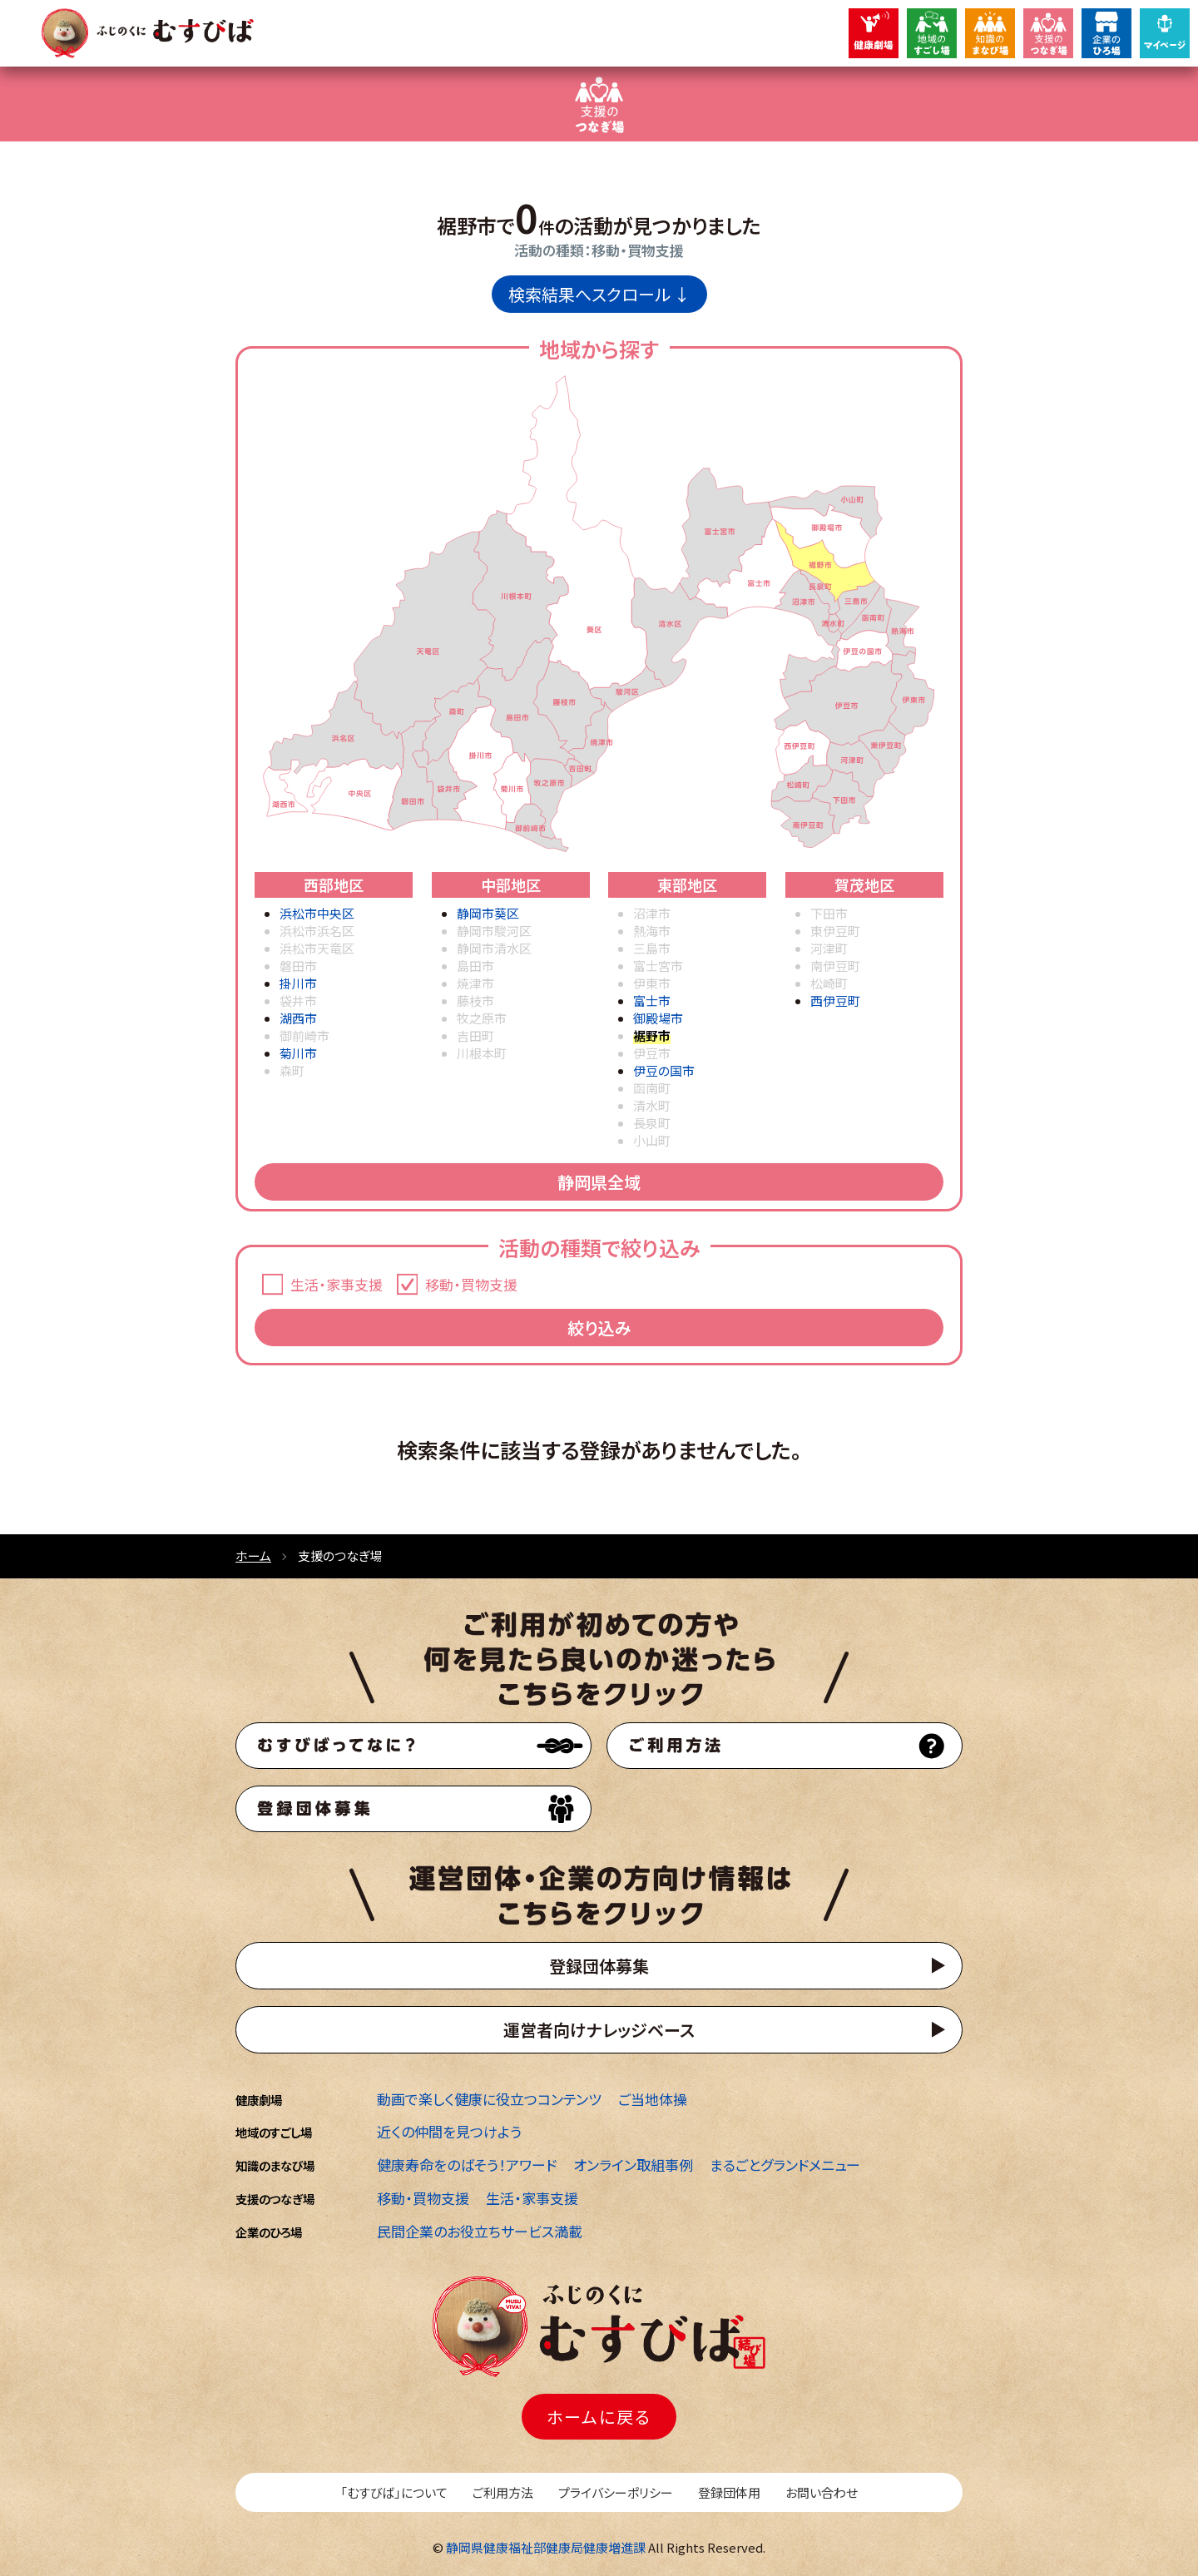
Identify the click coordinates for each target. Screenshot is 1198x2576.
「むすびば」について (394, 2492)
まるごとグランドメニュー (785, 2164)
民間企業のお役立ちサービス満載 (479, 2231)
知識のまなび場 (274, 2165)
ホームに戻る (599, 2417)
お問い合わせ (821, 2492)
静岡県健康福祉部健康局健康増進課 (546, 2547)
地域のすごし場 (273, 2132)
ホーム (253, 1555)
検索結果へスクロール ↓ (599, 294)
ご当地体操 (652, 2098)
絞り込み (599, 1327)
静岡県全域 (599, 1182)
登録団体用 (729, 2492)
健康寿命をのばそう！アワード (467, 2164)
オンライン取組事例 (633, 2164)
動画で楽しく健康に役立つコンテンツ (489, 2098)
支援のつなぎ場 (274, 2198)
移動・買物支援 (423, 2197)
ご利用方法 (503, 2492)
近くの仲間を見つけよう (449, 2131)
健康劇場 (258, 2099)
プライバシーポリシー (615, 2492)
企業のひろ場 (268, 2232)
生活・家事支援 (532, 2197)
